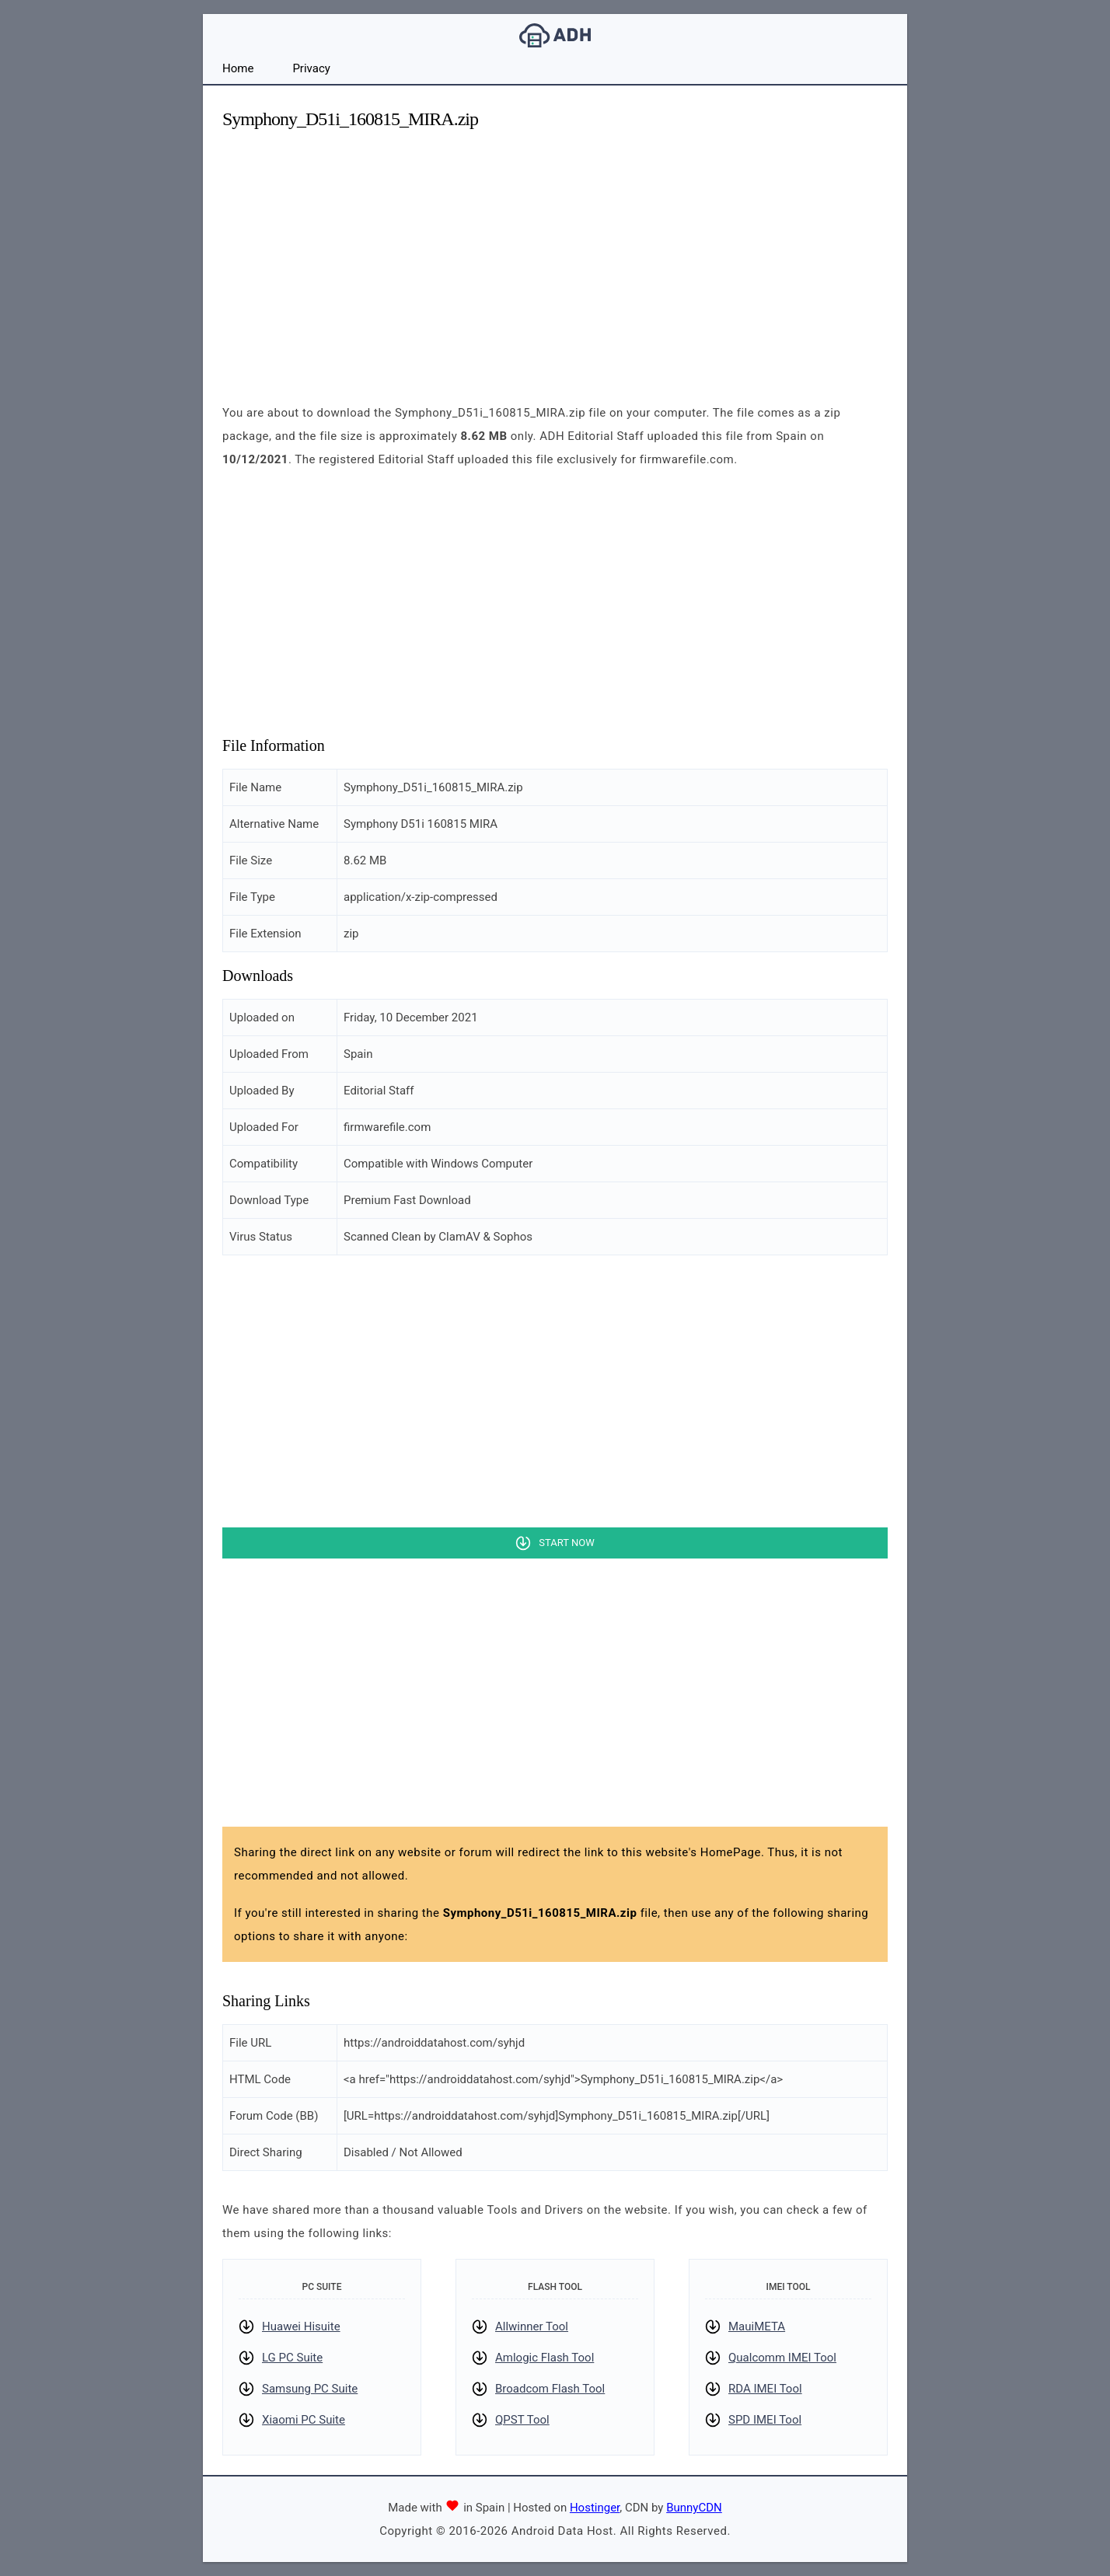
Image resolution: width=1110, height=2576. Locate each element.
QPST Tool (522, 2420)
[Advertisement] (555, 253)
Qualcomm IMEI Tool (782, 2358)
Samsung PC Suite (310, 2389)
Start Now (566, 1542)
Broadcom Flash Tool (550, 2389)
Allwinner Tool (531, 2326)
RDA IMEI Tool (765, 2389)
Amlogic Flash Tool (544, 2358)
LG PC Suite (292, 2358)
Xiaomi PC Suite (303, 2420)
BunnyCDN (694, 2508)
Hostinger (595, 2508)
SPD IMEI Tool (764, 2420)
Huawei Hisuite (301, 2326)
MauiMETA (756, 2326)
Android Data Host (555, 35)
